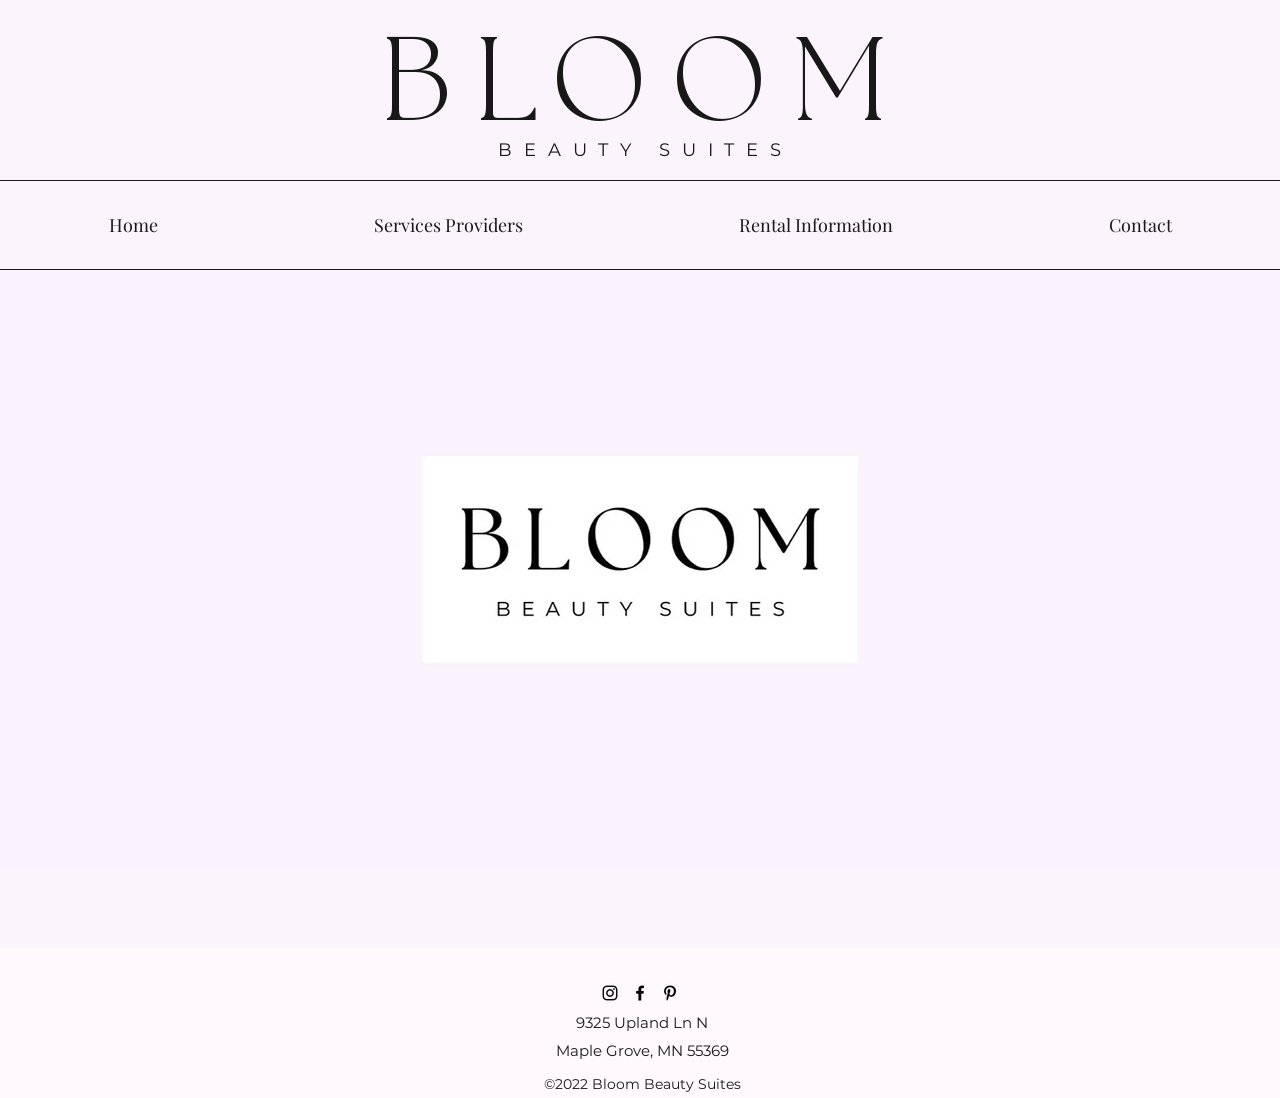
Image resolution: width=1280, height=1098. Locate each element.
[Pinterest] (670, 993)
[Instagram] (610, 993)
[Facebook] (640, 993)
